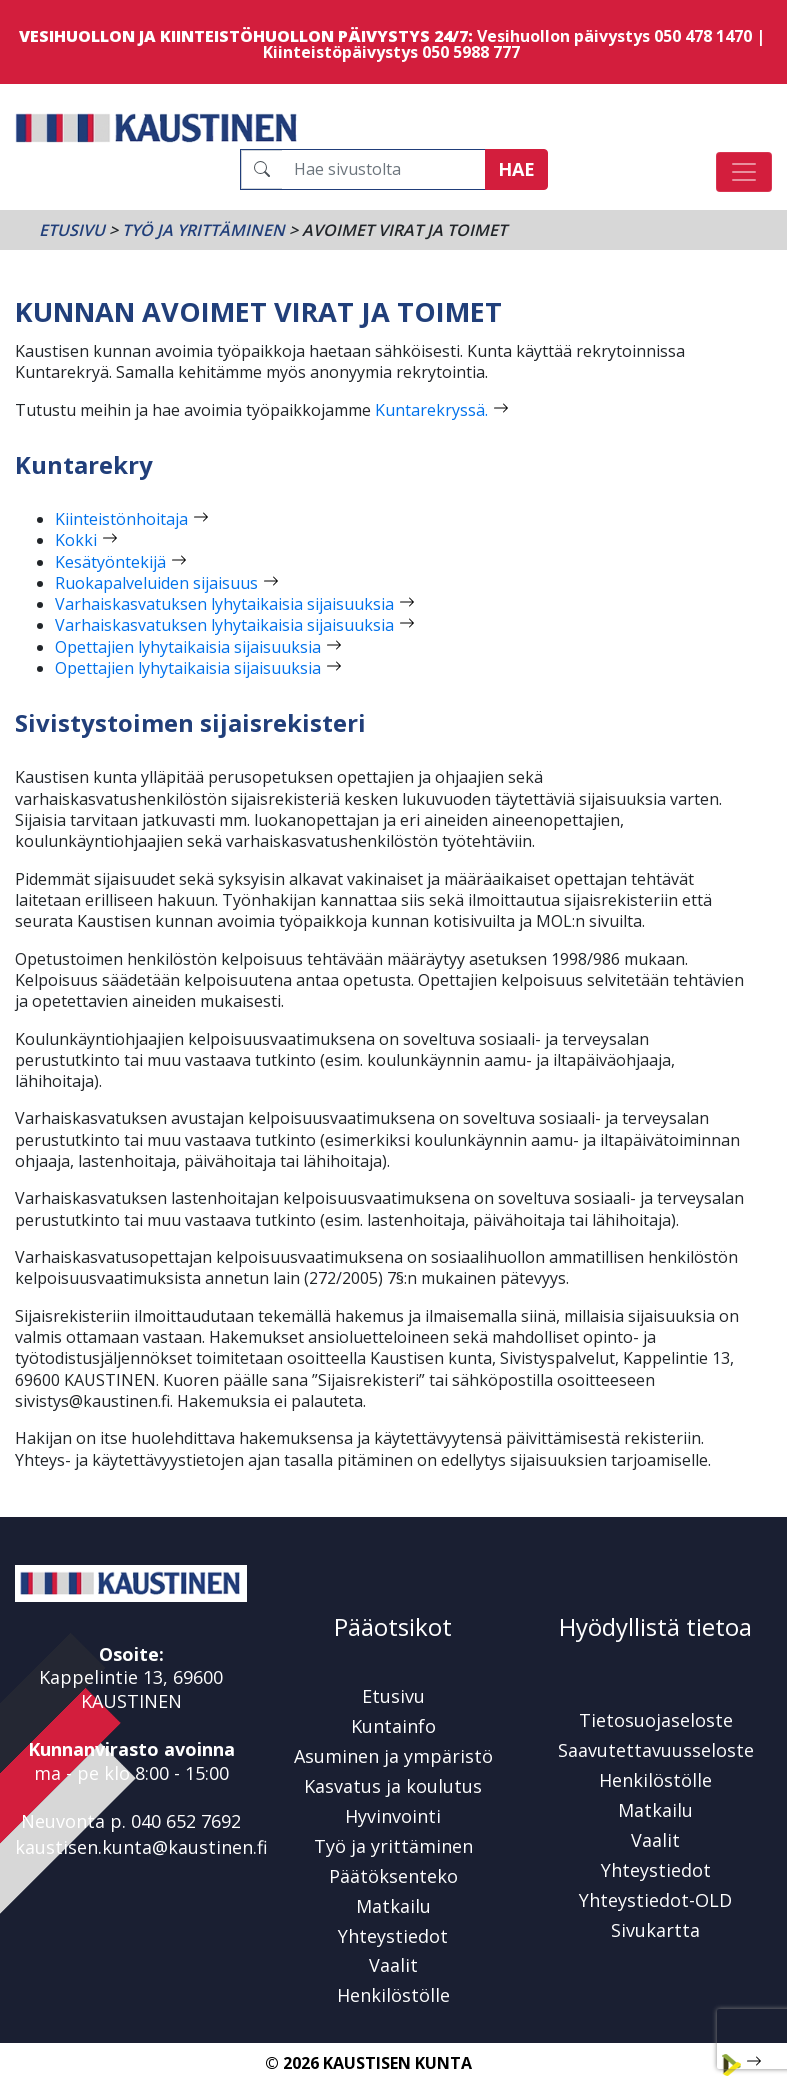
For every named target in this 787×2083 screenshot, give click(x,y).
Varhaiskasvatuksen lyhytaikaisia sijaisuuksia (224, 604)
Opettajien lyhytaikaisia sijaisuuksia (188, 647)
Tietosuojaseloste (656, 1720)
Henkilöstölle (393, 1995)
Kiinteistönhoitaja (121, 519)
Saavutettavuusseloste (656, 1750)
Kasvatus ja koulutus (393, 1786)
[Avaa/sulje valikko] (744, 172)
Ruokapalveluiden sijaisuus (156, 583)
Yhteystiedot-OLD (655, 1900)
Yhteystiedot (393, 1936)
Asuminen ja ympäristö (393, 1756)
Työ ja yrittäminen (203, 230)
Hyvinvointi (393, 1816)
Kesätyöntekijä (110, 562)
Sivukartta (655, 1930)
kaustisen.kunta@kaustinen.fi (141, 1847)
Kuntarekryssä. (431, 410)
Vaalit (393, 1965)
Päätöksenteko (393, 1876)
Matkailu (393, 1906)
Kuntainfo (393, 1726)
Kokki (76, 540)
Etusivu (72, 230)
